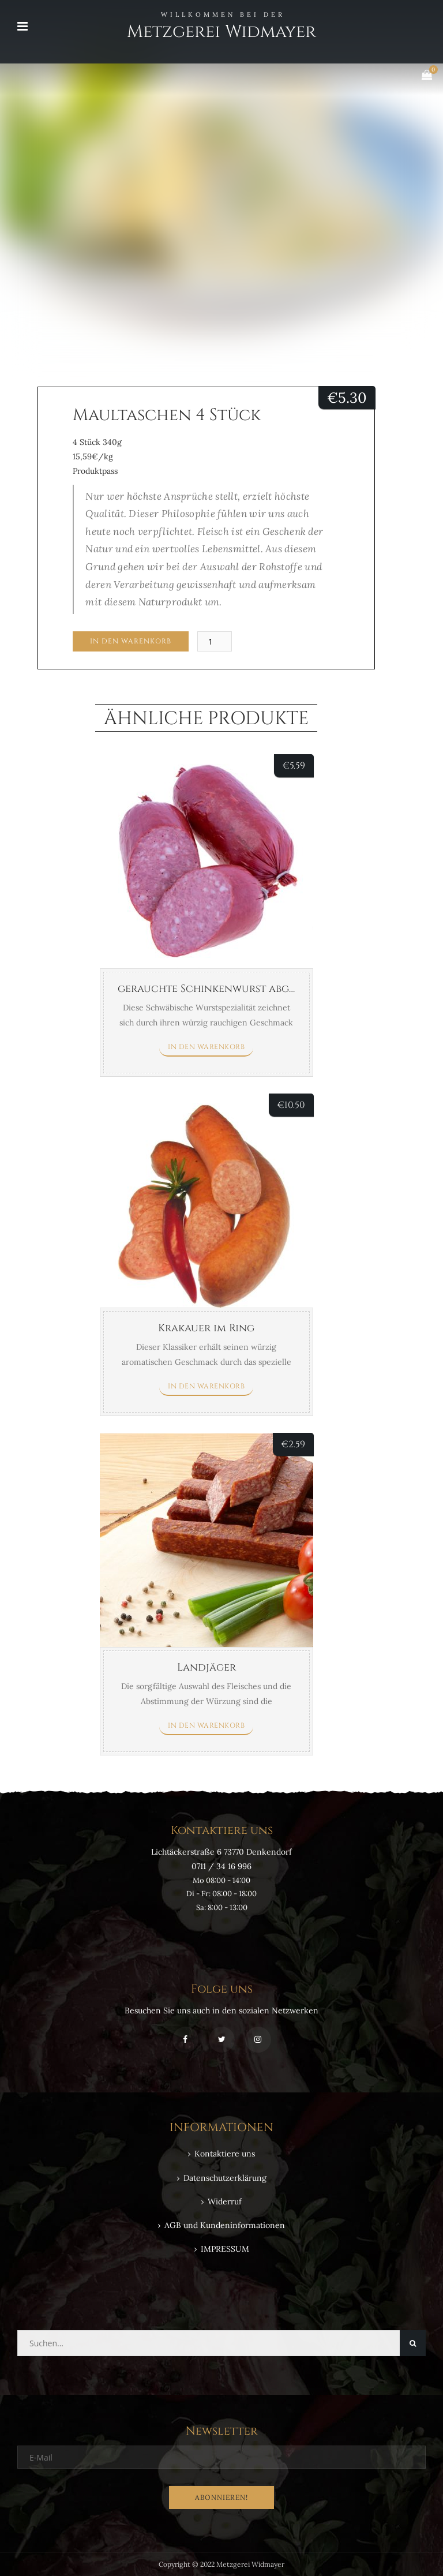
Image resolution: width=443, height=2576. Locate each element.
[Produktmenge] (214, 641)
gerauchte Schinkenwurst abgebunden (228, 989)
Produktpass (95, 471)
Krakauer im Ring (206, 1328)
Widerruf (225, 2201)
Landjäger (206, 1667)
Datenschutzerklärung (224, 2178)
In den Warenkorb (130, 641)
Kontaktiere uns (224, 2153)
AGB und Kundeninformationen (224, 2225)
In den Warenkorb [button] (206, 1046)
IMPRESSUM (225, 2249)
